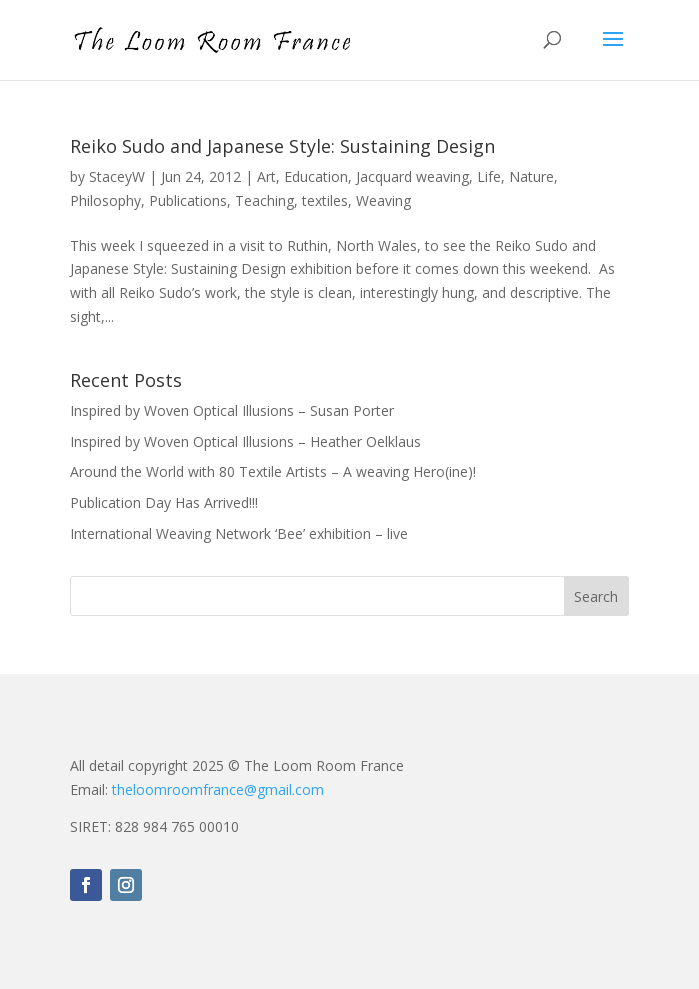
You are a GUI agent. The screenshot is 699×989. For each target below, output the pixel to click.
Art (266, 176)
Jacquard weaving (412, 176)
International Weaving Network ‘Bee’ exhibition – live (239, 533)
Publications (188, 200)
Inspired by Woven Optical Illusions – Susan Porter (232, 410)
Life (489, 176)
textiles (325, 200)
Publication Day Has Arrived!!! (164, 502)
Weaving (383, 200)
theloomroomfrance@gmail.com (218, 789)
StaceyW (117, 176)
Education (316, 176)
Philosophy (105, 200)
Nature (531, 176)
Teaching (264, 200)
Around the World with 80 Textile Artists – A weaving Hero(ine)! (273, 471)
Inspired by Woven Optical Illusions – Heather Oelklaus (245, 441)
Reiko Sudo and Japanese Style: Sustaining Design (282, 146)
